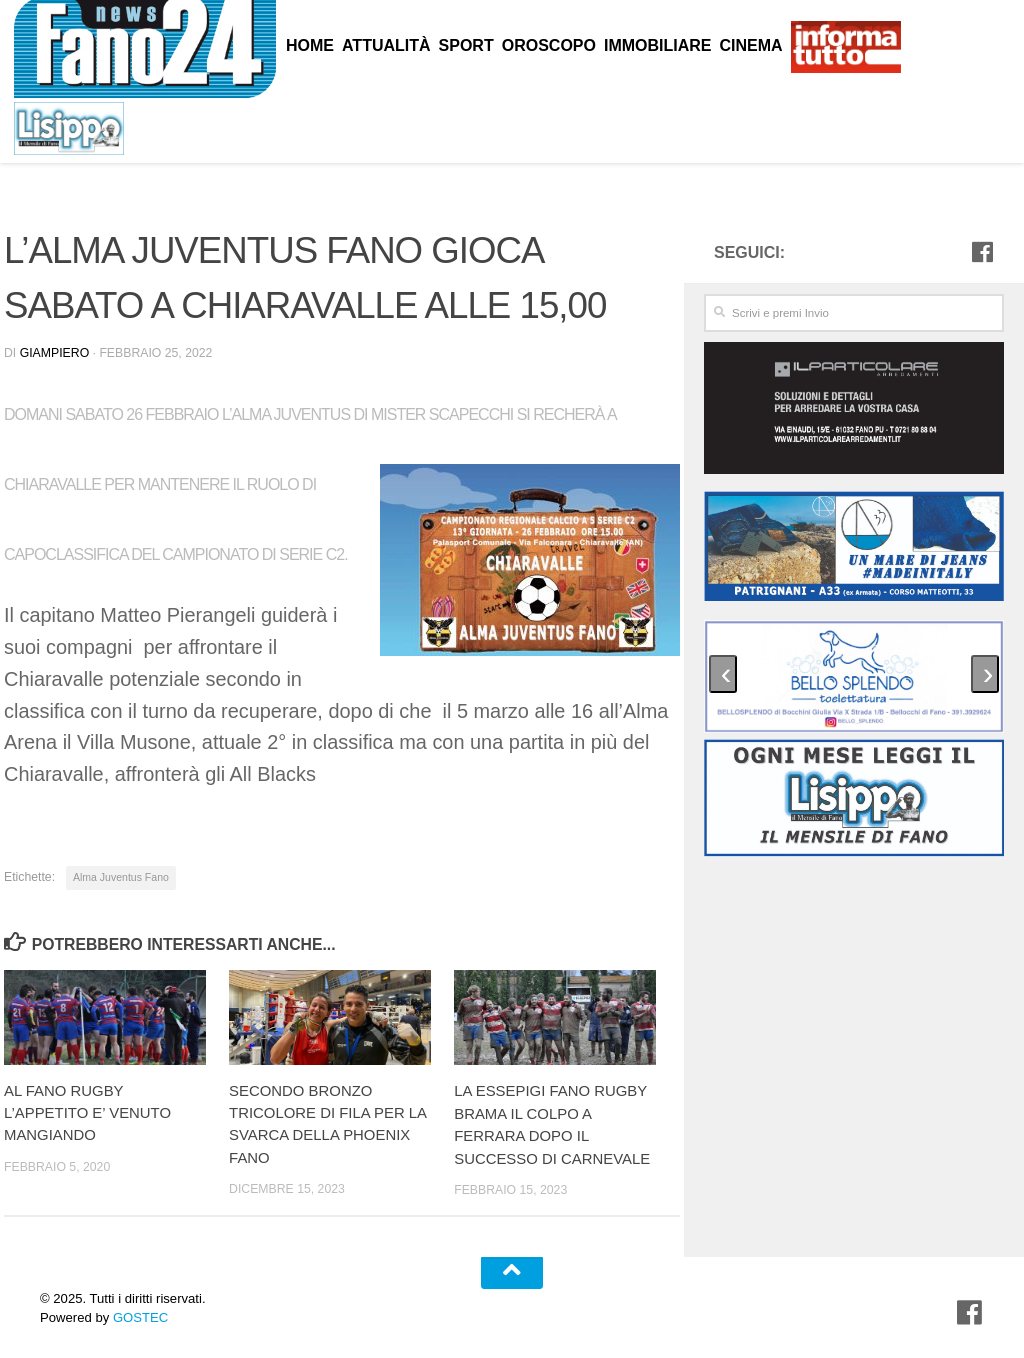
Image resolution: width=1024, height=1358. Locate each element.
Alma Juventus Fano (121, 877)
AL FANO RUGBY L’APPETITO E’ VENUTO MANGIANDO (87, 1112)
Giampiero (54, 353)
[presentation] (723, 674)
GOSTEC (138, 1316)
